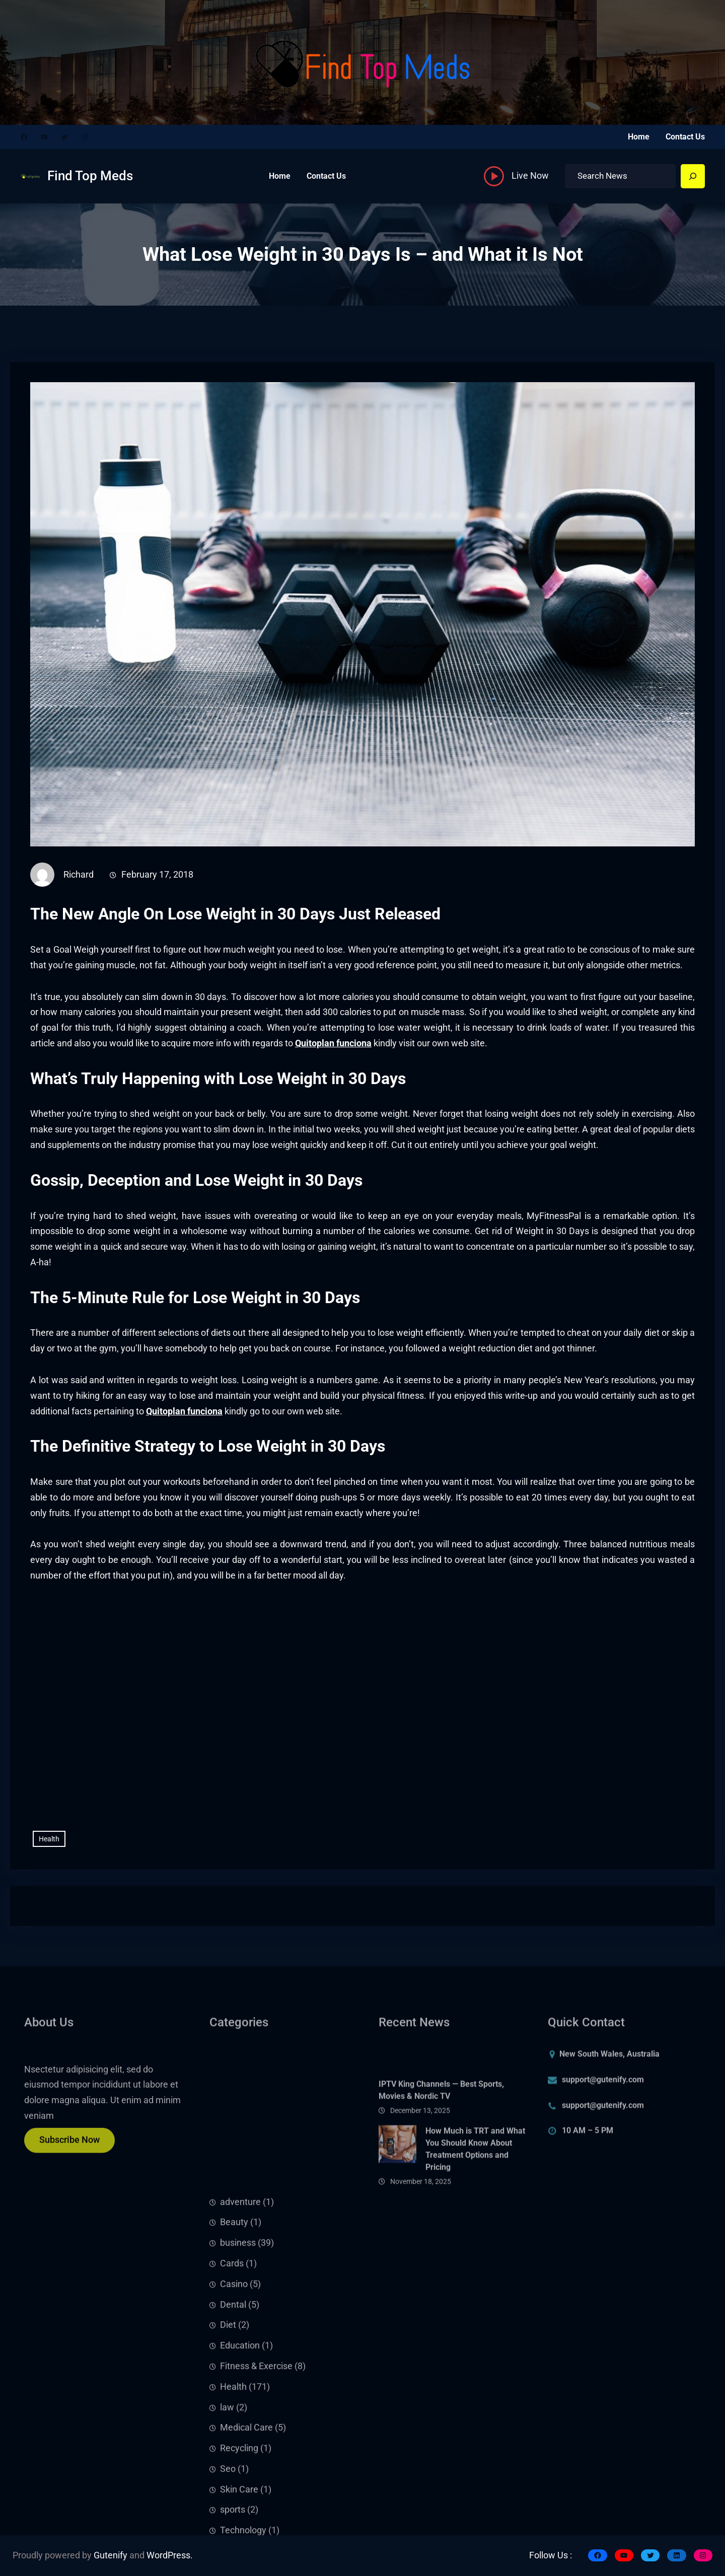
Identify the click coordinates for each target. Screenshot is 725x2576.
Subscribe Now (69, 2147)
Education (240, 2490)
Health (49, 1839)
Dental (233, 2449)
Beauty (234, 2367)
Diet (228, 2470)
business (238, 2388)
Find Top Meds (90, 175)
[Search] (693, 176)
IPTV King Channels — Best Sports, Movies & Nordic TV (441, 2125)
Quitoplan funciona (333, 1043)
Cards (232, 2408)
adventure (240, 2346)
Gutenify (110, 2555)
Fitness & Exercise (256, 2511)
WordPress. (170, 2555)
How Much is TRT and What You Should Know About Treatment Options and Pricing (475, 2185)
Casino (234, 2429)
